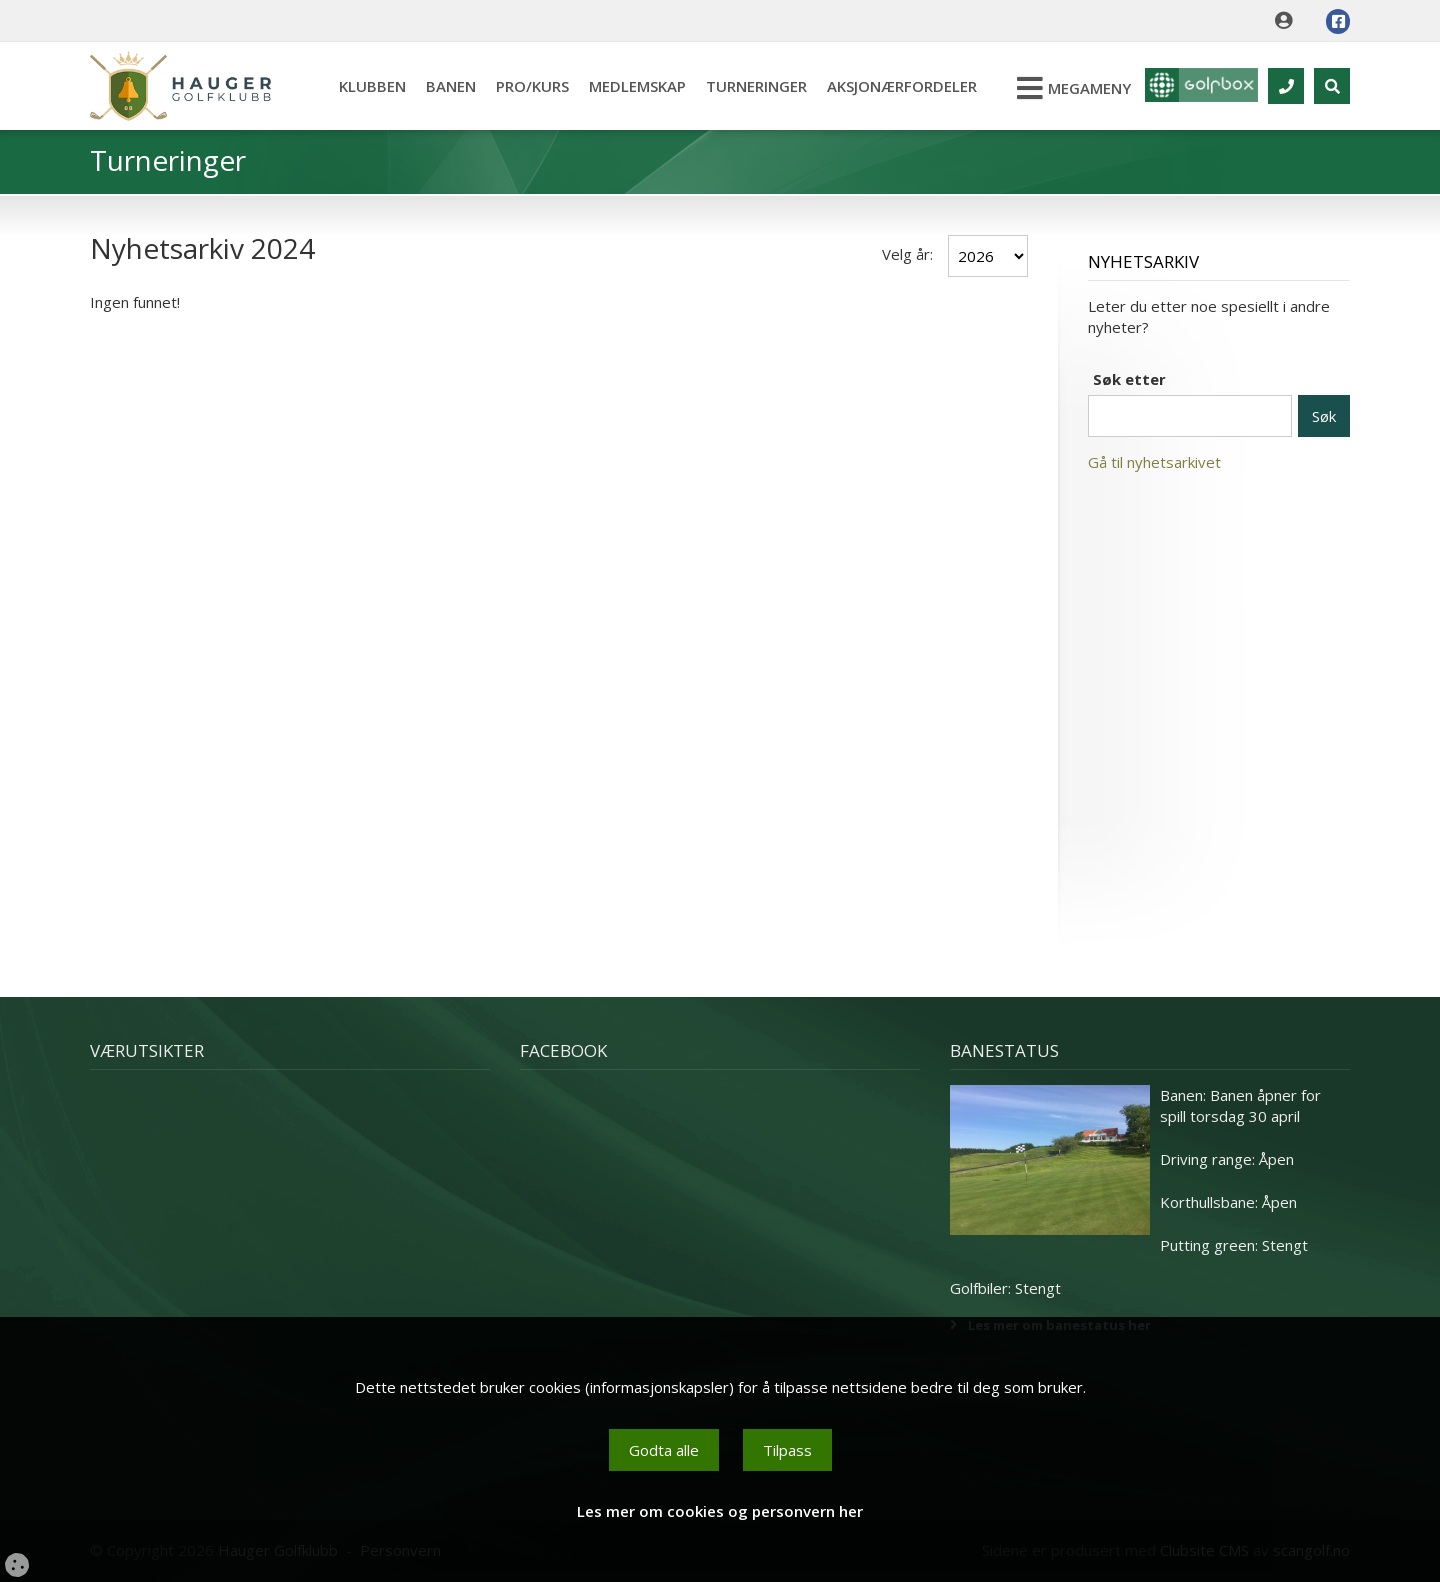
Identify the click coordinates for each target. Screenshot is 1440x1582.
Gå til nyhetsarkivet (1154, 462)
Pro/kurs (526, 86)
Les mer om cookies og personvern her (720, 1511)
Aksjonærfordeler (896, 86)
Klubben (366, 86)
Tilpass (787, 1450)
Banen (445, 86)
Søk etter (1129, 379)
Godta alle (664, 1450)
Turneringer (750, 86)
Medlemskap (631, 86)
